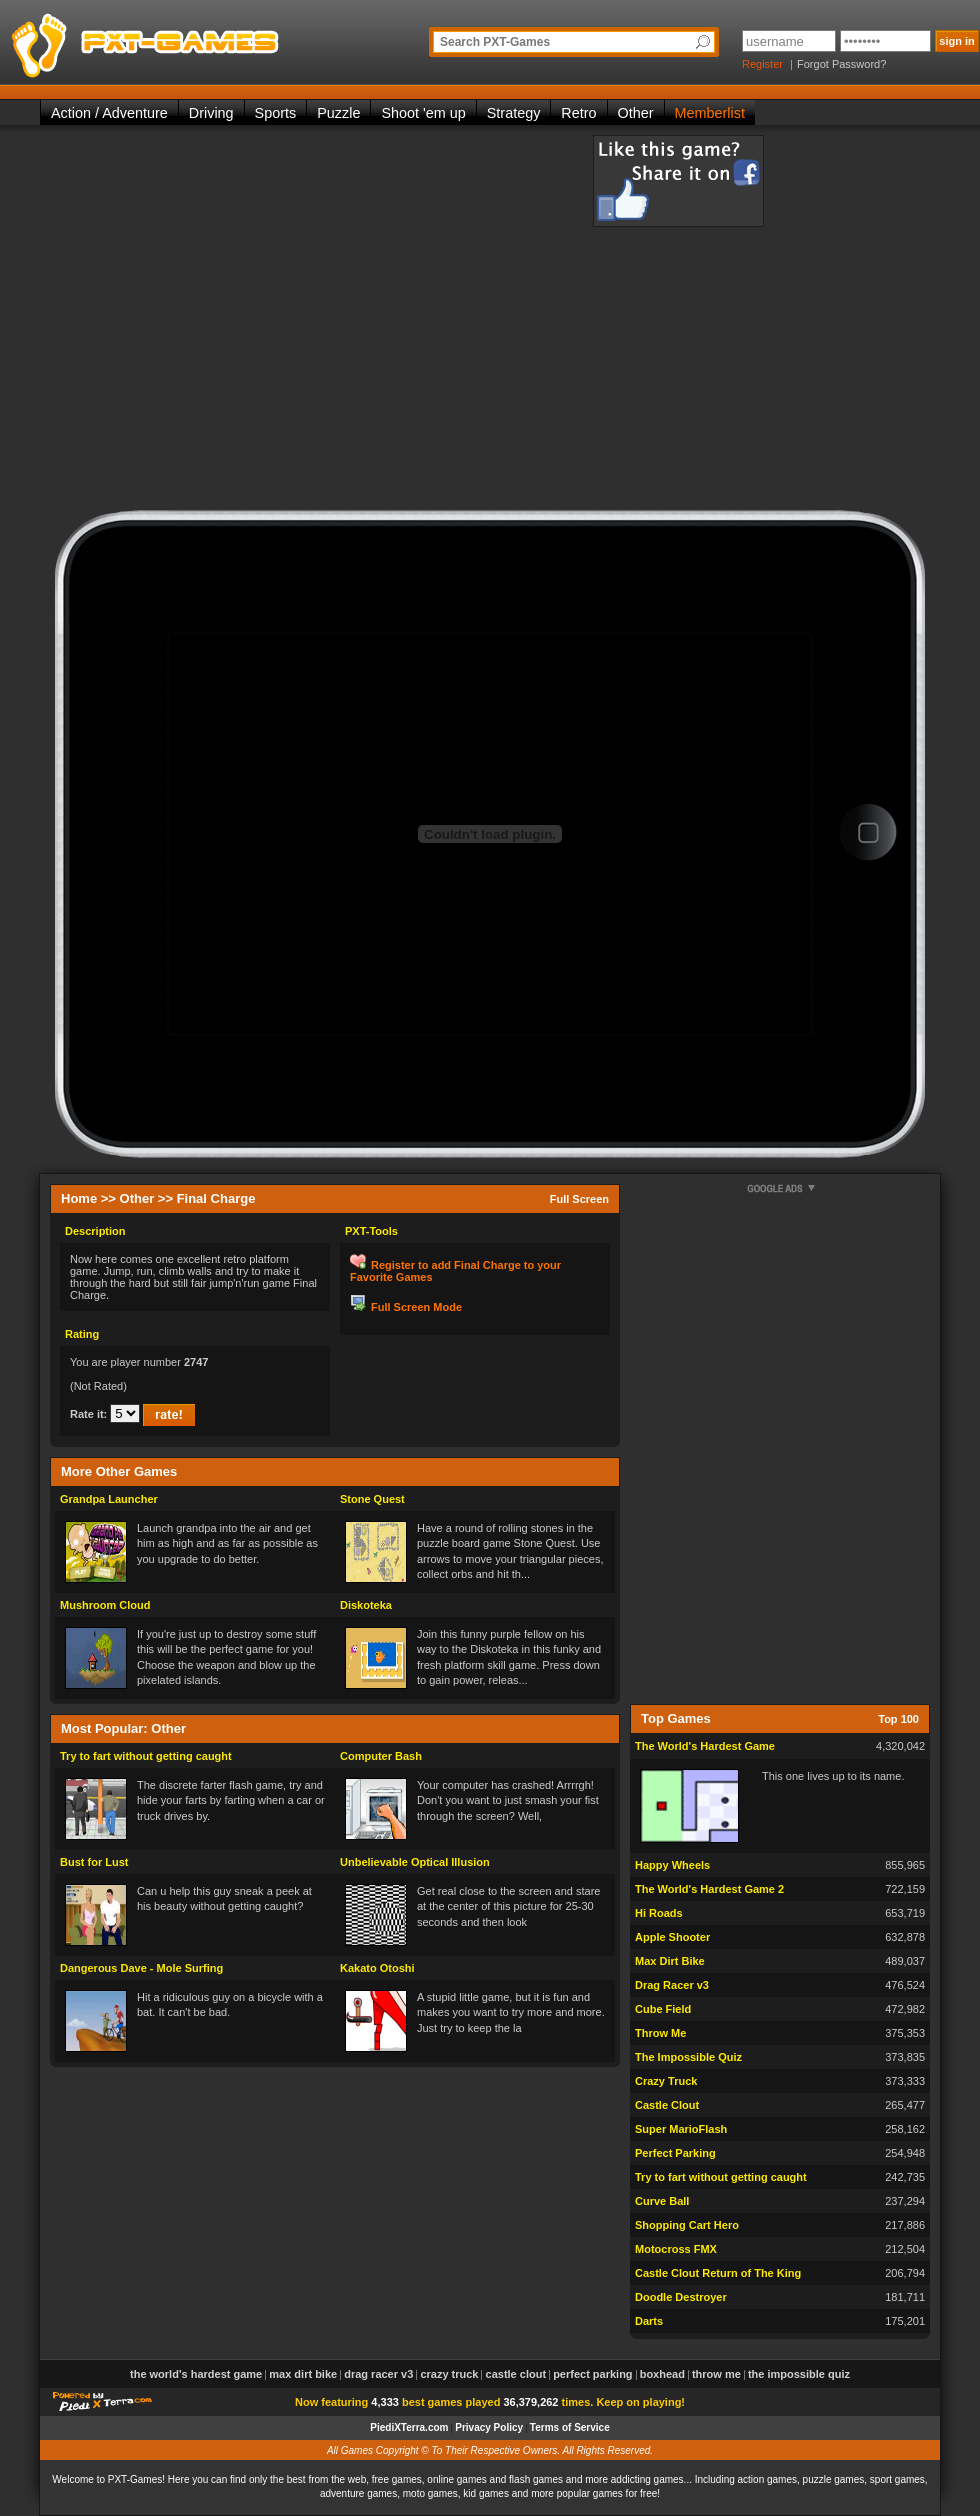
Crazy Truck (666, 2081)
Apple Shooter (672, 1937)
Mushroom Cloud (105, 1605)
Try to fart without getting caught (146, 1756)
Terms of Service (570, 2427)
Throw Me (660, 2033)
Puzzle (338, 113)
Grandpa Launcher (109, 1499)
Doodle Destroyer (681, 2297)
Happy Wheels (672, 1865)
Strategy (514, 113)
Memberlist (710, 113)
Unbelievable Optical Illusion (415, 1862)
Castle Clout (667, 2105)
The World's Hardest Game (705, 1746)
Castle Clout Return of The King (718, 2273)
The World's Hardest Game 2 (709, 1889)
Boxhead (662, 2374)
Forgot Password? (841, 64)
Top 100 (898, 1719)
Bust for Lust (94, 1862)
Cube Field (663, 2009)
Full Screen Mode (416, 1307)
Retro (578, 113)
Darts (649, 2321)
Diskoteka (366, 1605)
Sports (276, 113)
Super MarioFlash (681, 2129)
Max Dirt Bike (670, 1961)
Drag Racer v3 (672, 1985)
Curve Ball (662, 2201)
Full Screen (579, 1199)
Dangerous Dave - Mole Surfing (141, 1968)
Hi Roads (659, 1913)
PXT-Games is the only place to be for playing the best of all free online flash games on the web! (192, 40)
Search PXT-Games (495, 42)
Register (762, 64)
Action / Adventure (109, 113)
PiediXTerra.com (409, 2427)
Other (636, 113)
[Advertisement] (227, 322)
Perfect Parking (675, 2153)
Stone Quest (372, 1499)
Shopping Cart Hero (687, 2225)
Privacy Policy (489, 2427)
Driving (211, 113)
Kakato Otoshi (377, 1968)
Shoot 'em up (423, 113)
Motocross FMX (676, 2249)
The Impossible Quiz (688, 2057)
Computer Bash (381, 1756)
